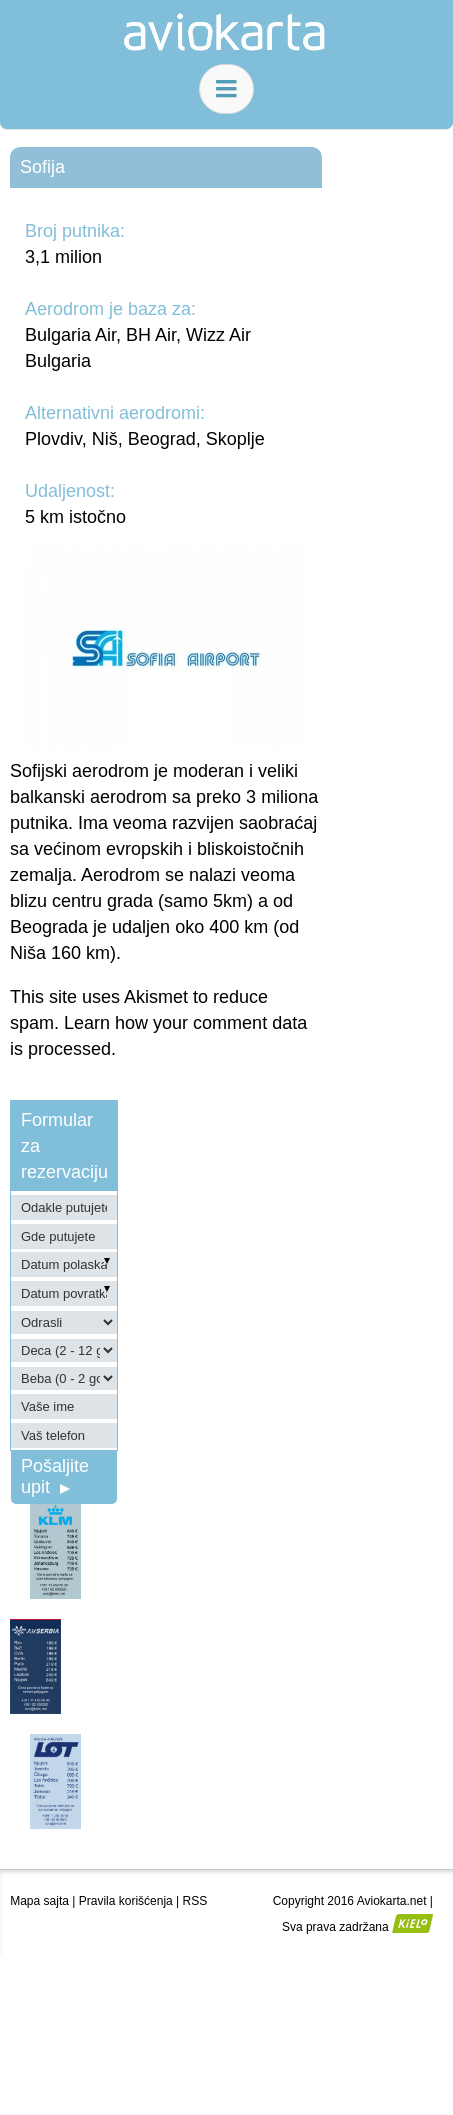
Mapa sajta (39, 1901)
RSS (195, 1901)
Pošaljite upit (55, 1476)
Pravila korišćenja (126, 1901)
